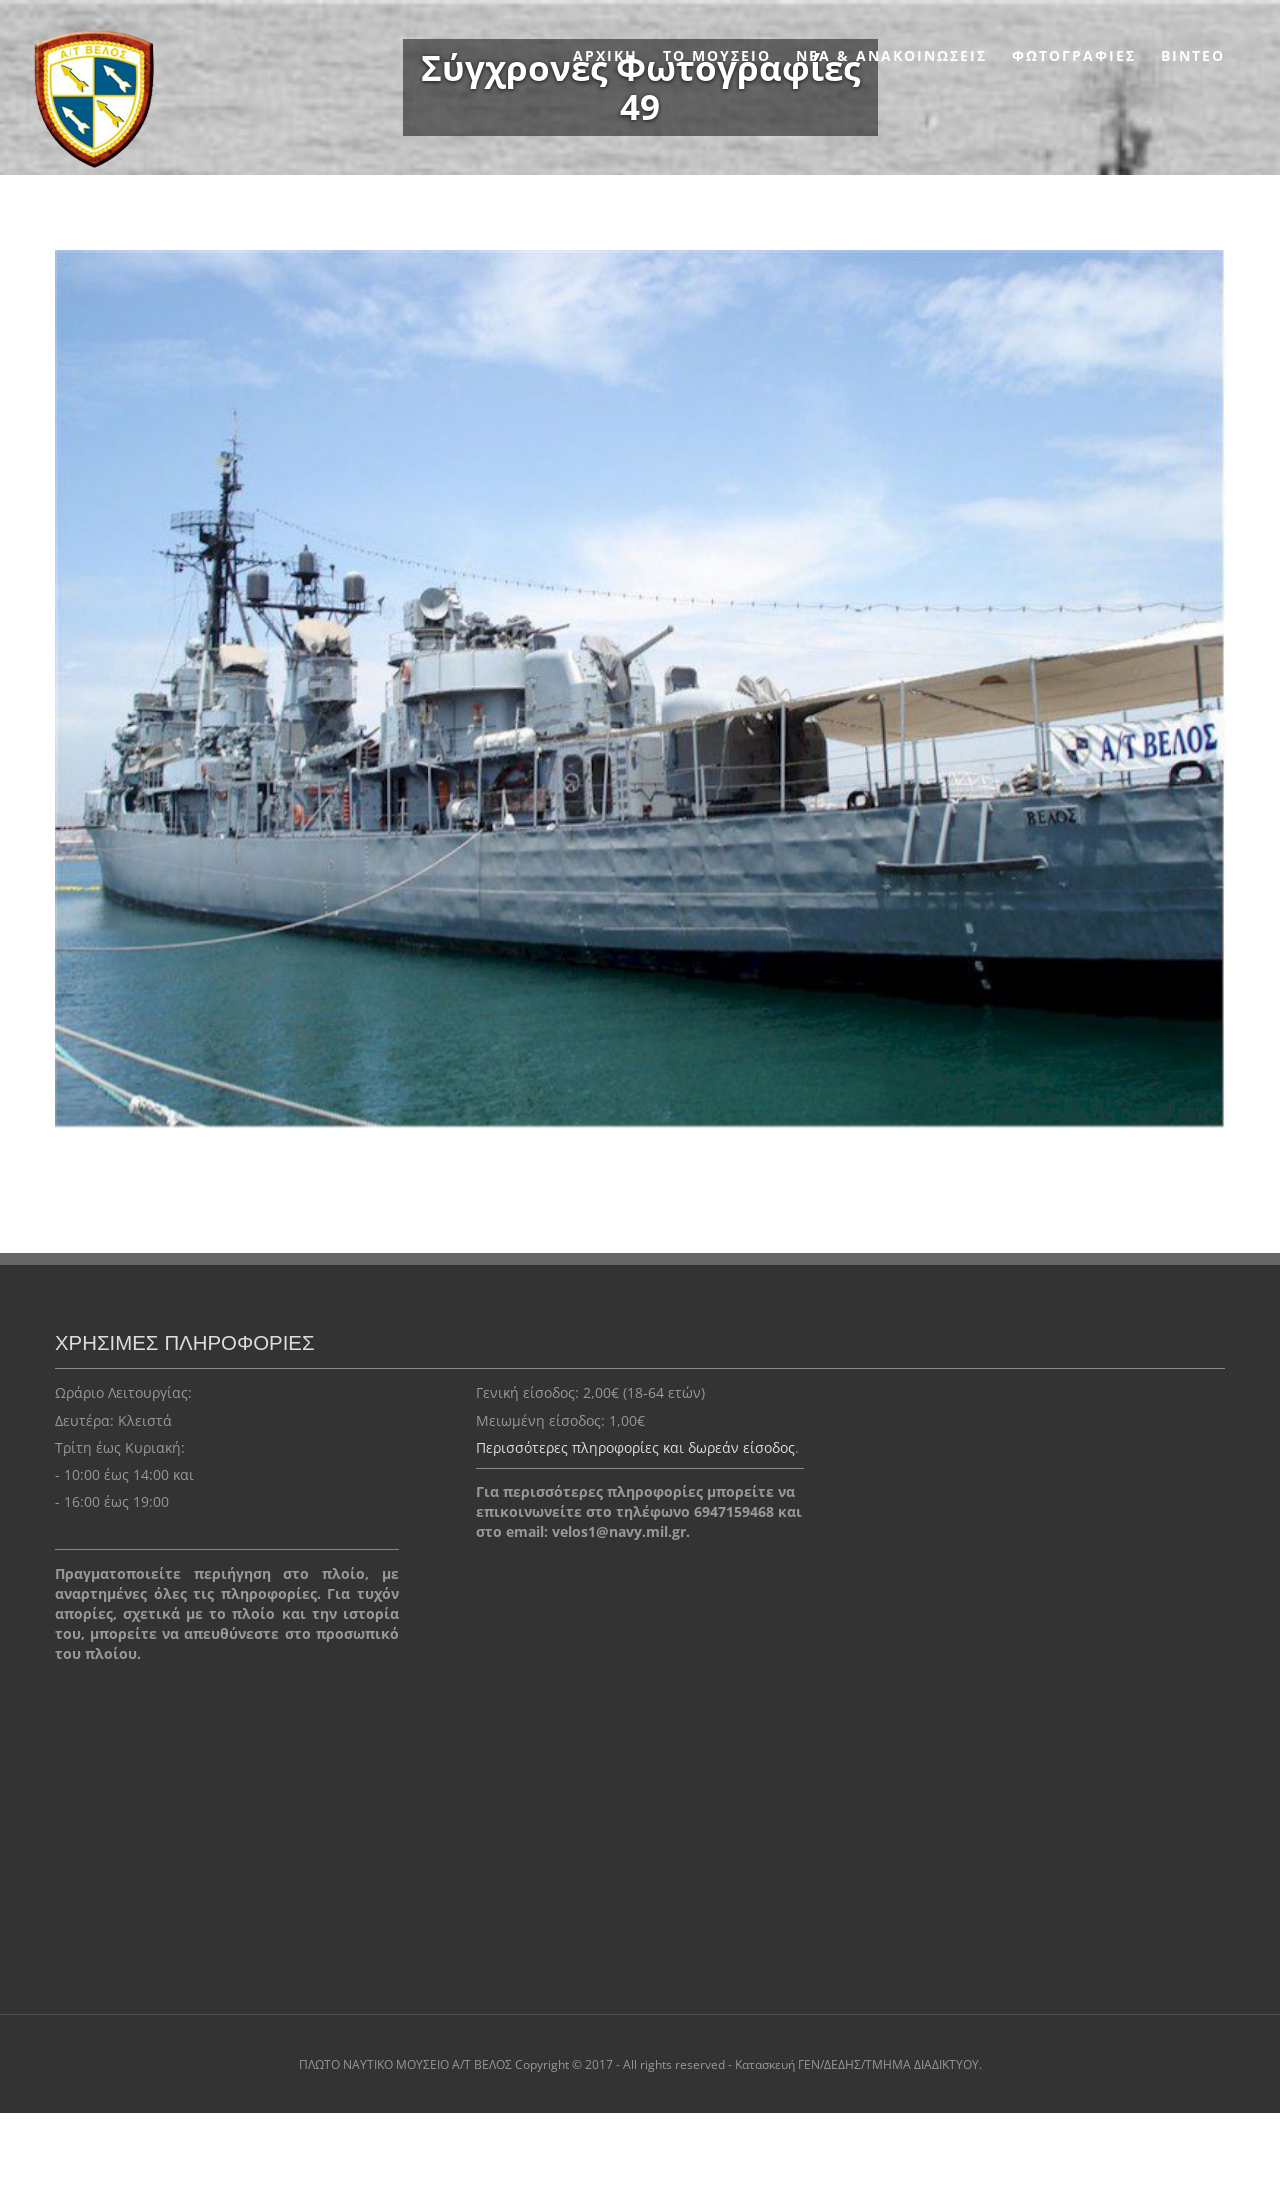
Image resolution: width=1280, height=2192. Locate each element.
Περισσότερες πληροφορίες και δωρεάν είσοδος (635, 1447)
